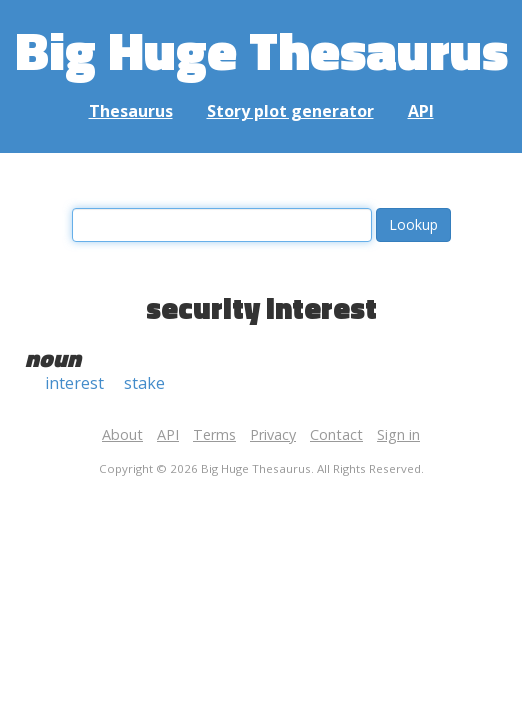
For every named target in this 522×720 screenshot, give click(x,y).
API (421, 111)
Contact (336, 434)
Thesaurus (131, 111)
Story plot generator (290, 111)
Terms (214, 434)
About (122, 434)
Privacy (273, 434)
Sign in (398, 434)
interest (74, 383)
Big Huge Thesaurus (261, 49)
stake (144, 383)
